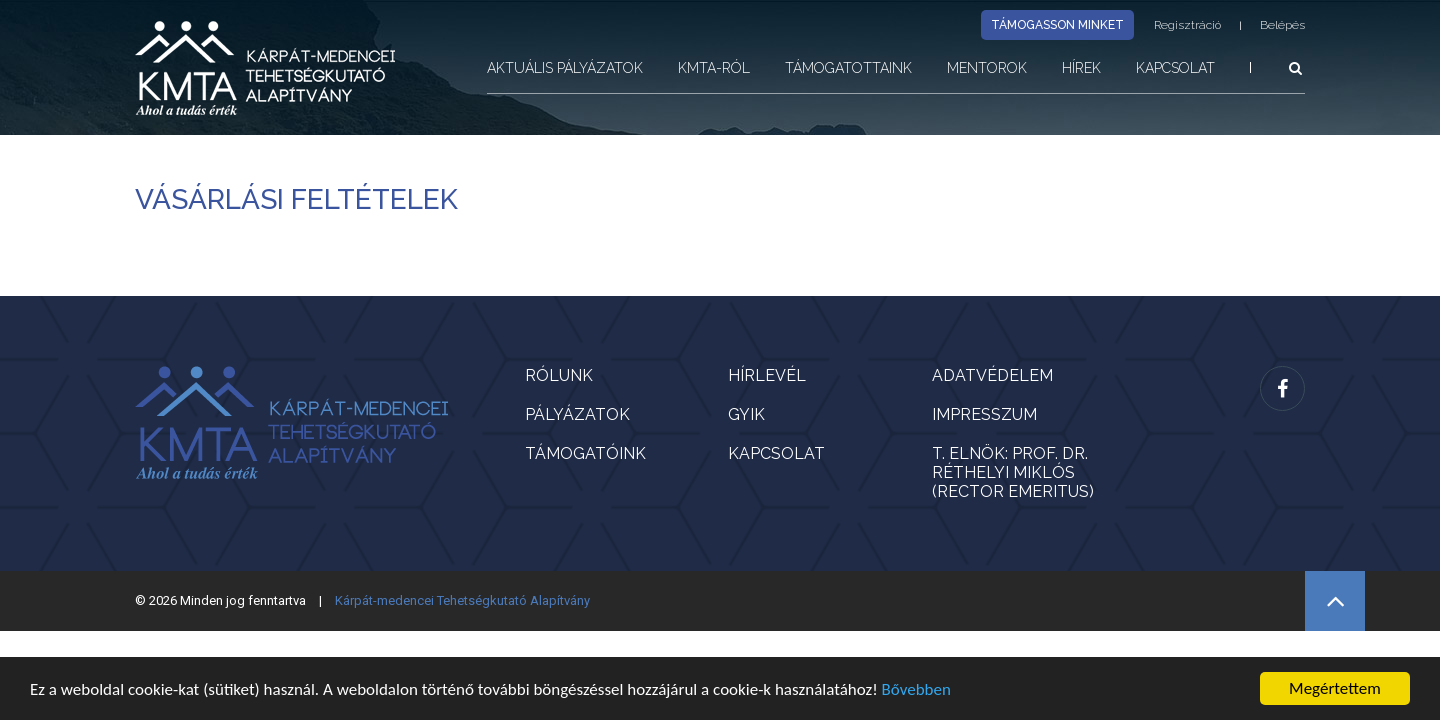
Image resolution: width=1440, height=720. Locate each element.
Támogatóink (585, 453)
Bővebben (916, 689)
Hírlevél (767, 375)
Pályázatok (577, 414)
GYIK (746, 414)
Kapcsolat (1175, 68)
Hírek (1081, 68)
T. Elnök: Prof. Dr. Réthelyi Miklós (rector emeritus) (1013, 472)
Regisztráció (1187, 25)
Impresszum (984, 414)
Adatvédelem (992, 375)
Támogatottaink (848, 68)
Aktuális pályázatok (565, 68)
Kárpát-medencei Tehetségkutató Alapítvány (462, 600)
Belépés (1282, 25)
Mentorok (987, 68)
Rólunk (559, 375)
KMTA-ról (714, 68)
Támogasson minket (1057, 25)
